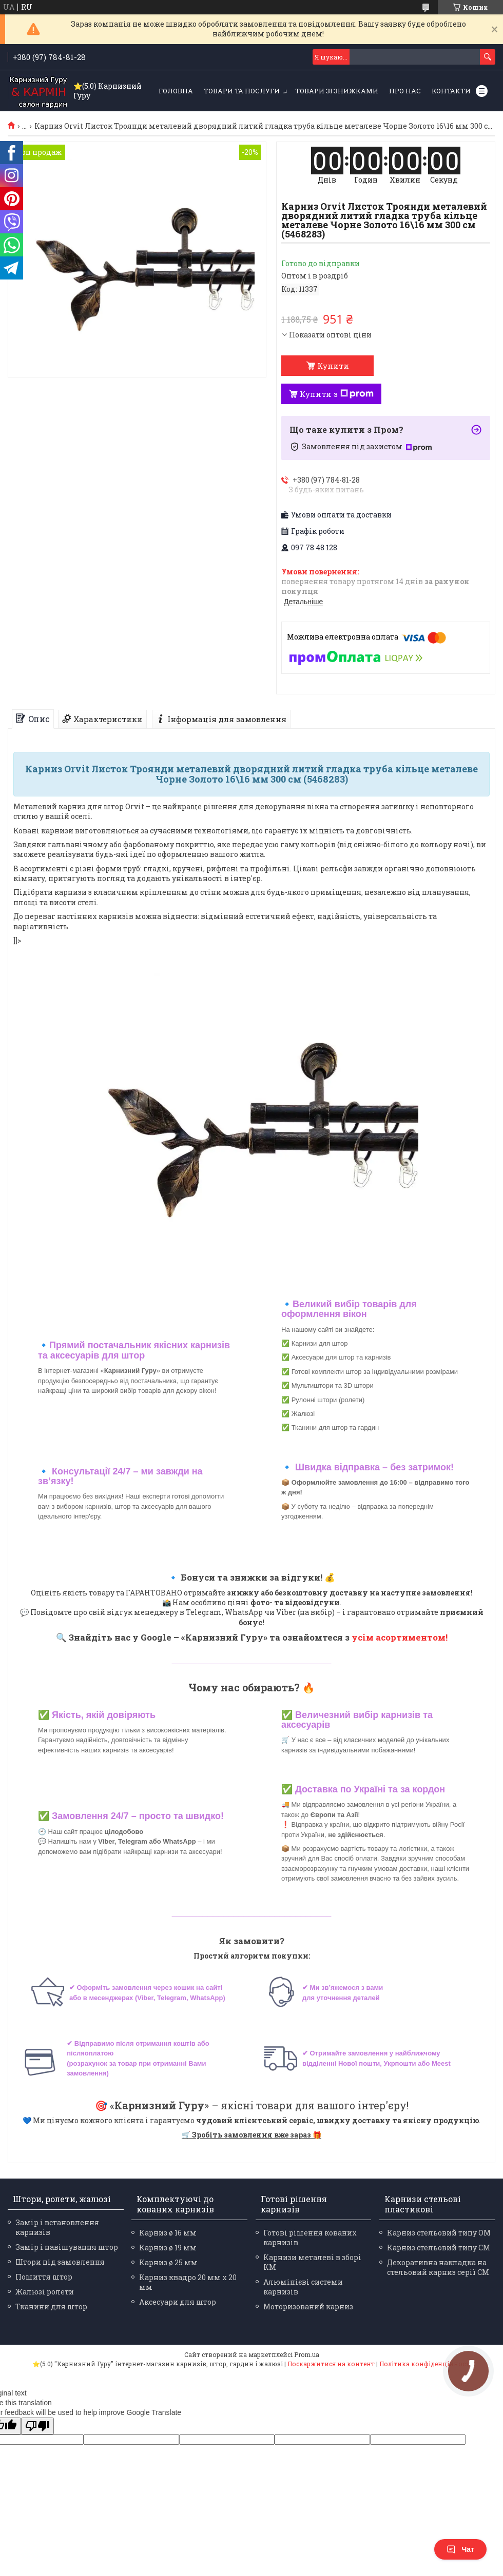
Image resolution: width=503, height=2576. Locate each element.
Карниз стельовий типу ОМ (439, 2233)
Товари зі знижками (336, 90)
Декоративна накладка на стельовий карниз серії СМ (438, 2267)
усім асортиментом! (400, 1637)
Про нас (405, 90)
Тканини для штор (51, 2306)
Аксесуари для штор (177, 2302)
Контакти (451, 90)
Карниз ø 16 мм (168, 2233)
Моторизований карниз (308, 2306)
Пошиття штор (43, 2277)
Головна (176, 90)
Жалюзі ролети (44, 2292)
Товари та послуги (242, 90)
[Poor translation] (37, 2426)
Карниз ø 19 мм (168, 2247)
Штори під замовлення (60, 2262)
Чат (460, 2549)
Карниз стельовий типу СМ (438, 2247)
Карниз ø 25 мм (168, 2262)
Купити (333, 366)
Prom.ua (306, 2354)
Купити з (337, 394)
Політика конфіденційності (425, 2364)
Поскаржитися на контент (331, 2364)
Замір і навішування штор (66, 2247)
